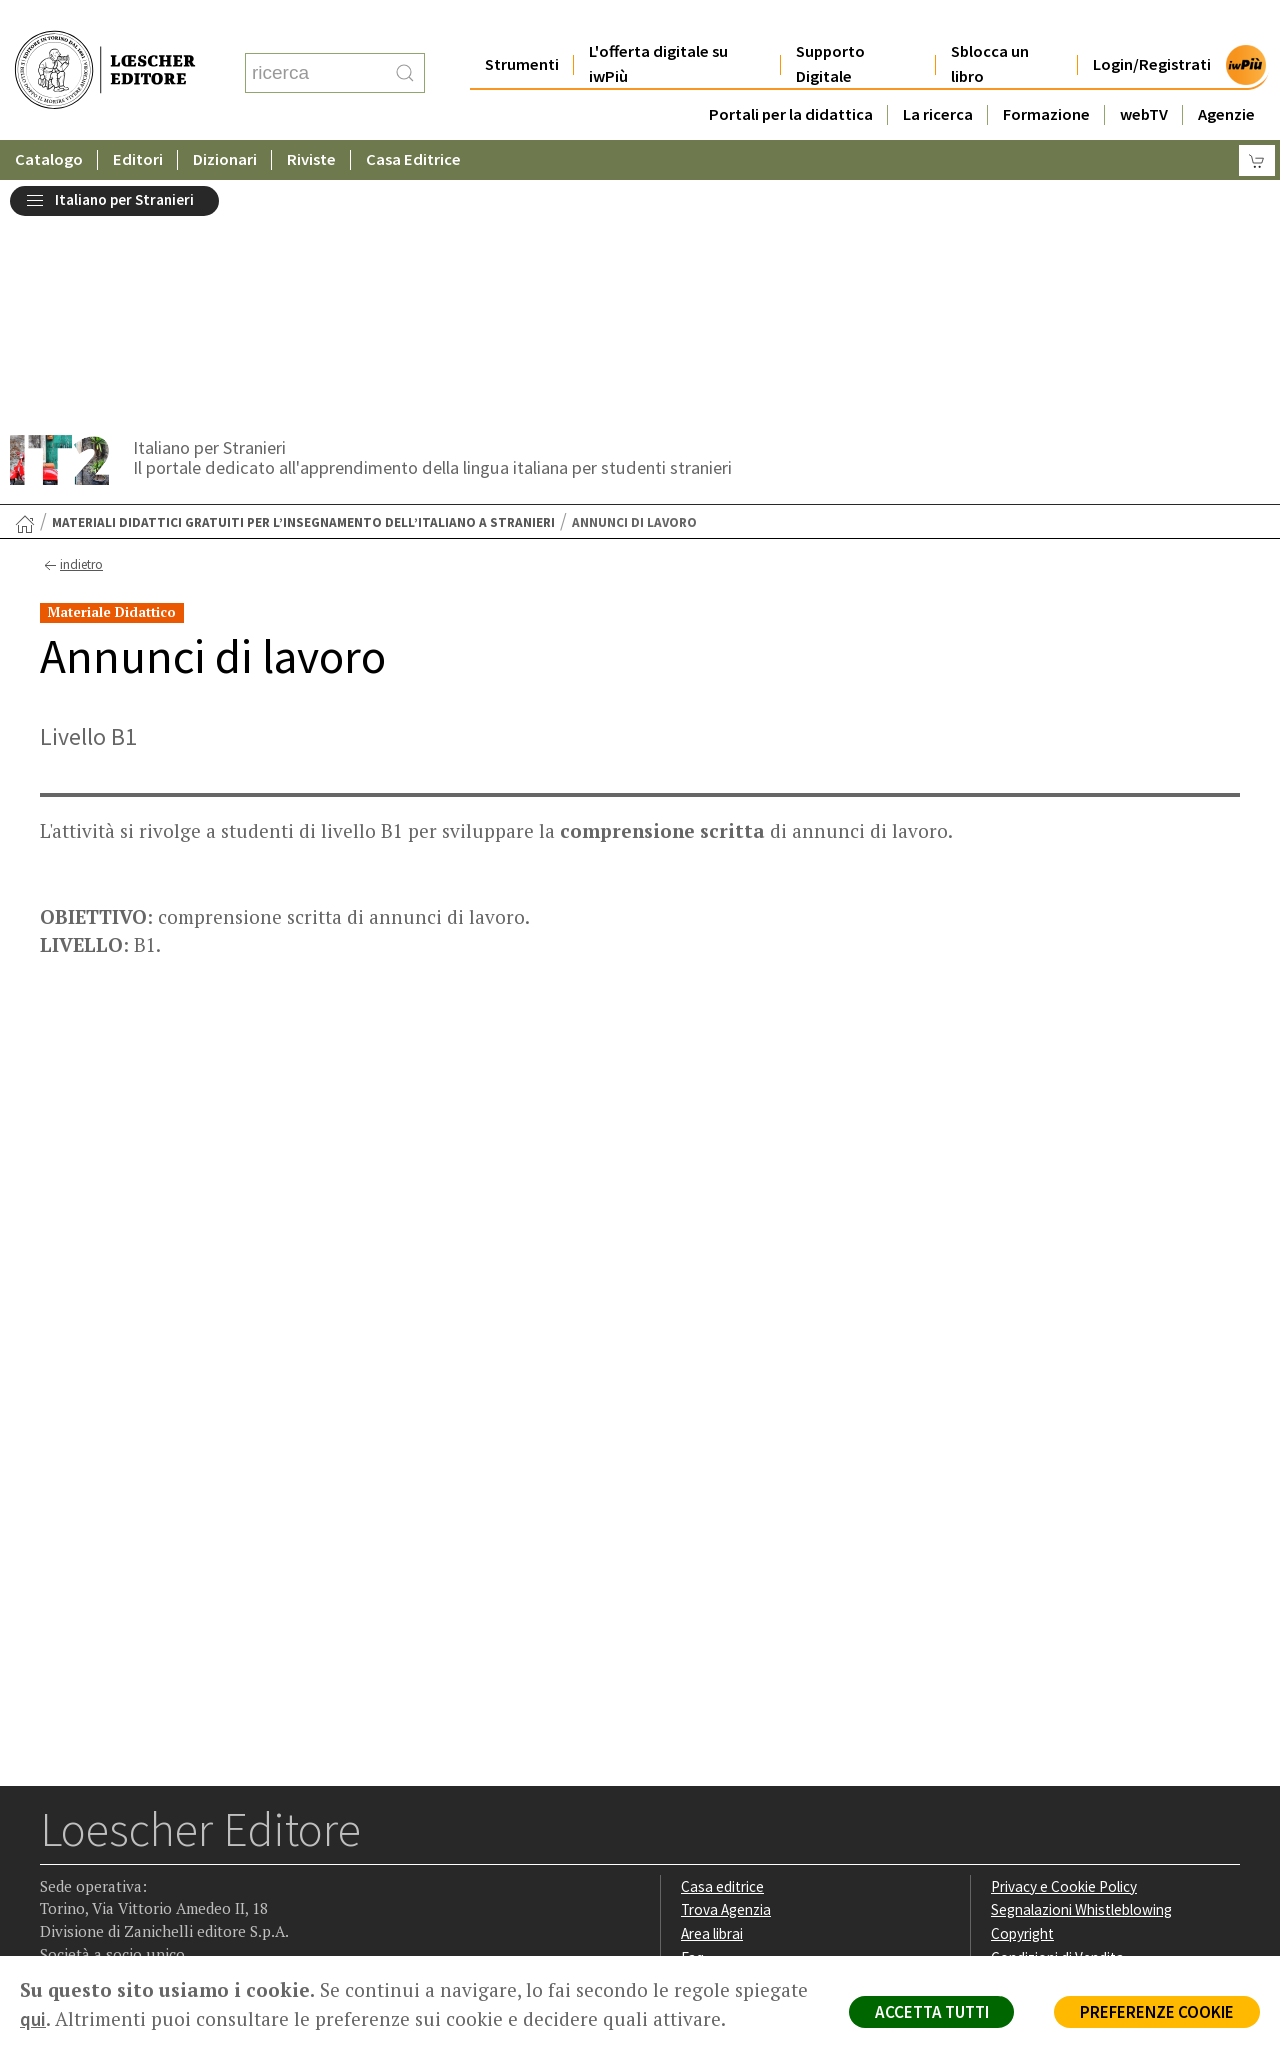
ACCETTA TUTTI (929, 2012)
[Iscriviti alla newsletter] (213, 1828)
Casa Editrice (413, 119)
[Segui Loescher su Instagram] (96, 1831)
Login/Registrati (1152, 24)
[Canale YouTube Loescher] (174, 1831)
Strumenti (522, 24)
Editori (138, 119)
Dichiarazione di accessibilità (1082, 1763)
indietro (71, 323)
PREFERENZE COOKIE (1156, 2012)
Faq (692, 1715)
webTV (1144, 74)
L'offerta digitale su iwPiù (658, 24)
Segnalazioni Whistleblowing (1081, 1668)
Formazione (1046, 74)
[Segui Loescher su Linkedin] (135, 1831)
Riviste (311, 119)
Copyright (1022, 1691)
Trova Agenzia (726, 1668)
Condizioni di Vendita (1057, 1715)
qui (111, 2019)
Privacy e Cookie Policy (1064, 1644)
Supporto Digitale (830, 24)
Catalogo (49, 119)
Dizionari (225, 119)
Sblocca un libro (990, 24)
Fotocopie (1024, 1739)
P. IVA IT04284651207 (108, 1910)
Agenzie (1226, 74)
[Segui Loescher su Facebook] (57, 1831)
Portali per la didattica (791, 74)
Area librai (712, 1691)
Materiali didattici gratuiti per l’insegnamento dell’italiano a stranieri (303, 280)
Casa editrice (722, 1644)
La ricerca (938, 74)
